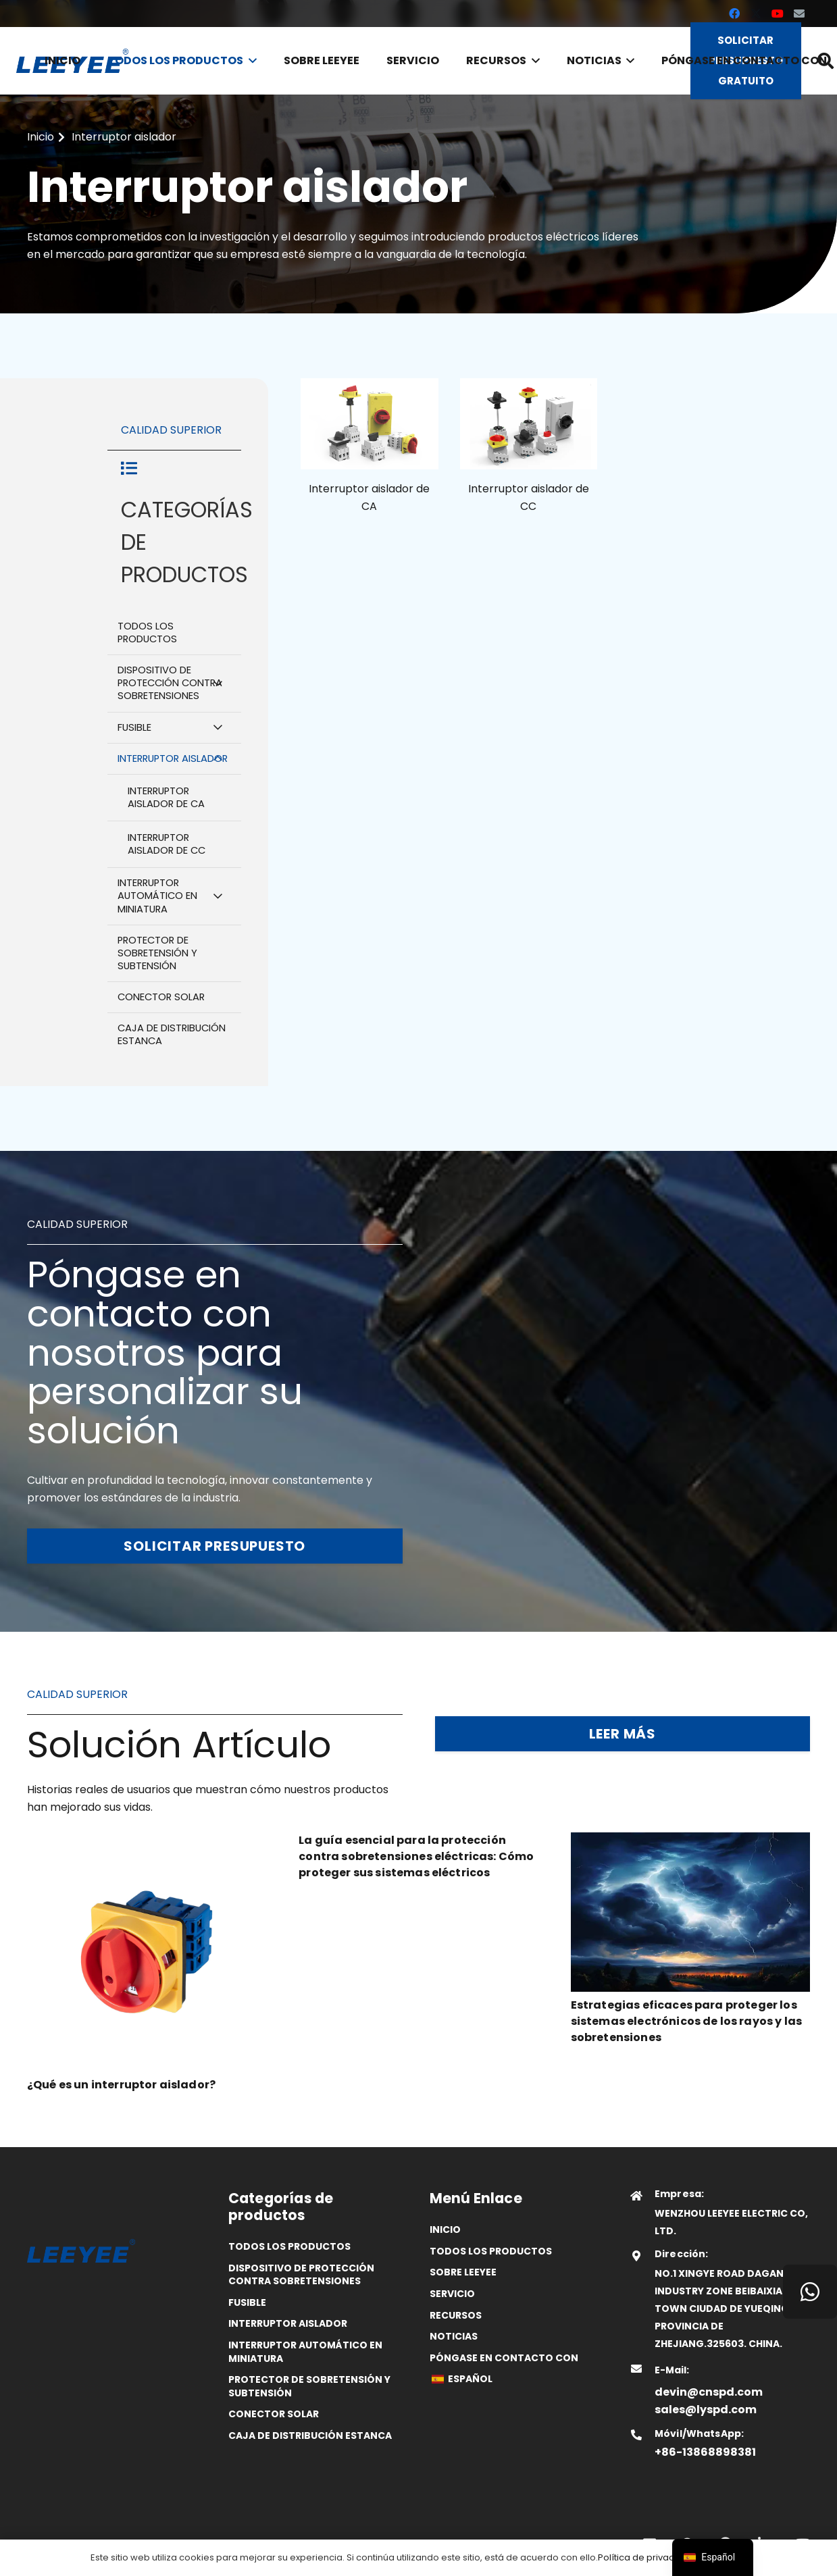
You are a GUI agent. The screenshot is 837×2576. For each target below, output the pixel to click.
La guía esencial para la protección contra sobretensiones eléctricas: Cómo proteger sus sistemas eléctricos (416, 1856)
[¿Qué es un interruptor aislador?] (146, 1841)
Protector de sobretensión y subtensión (309, 2386)
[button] (250, 61)
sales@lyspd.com (706, 2409)
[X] (756, 13)
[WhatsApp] (810, 2292)
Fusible (247, 2302)
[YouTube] (777, 13)
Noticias (454, 2336)
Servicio (452, 2293)
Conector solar (273, 2414)
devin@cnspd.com (709, 2392)
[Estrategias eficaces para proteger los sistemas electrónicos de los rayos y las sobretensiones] (690, 1841)
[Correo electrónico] (799, 13)
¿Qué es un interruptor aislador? (121, 2084)
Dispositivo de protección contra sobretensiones (301, 2274)
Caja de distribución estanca (310, 2435)
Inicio (445, 2229)
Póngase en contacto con (504, 2358)
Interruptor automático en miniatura (305, 2351)
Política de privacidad (646, 2557)
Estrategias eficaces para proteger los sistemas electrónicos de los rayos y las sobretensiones (686, 2021)
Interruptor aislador (287, 2323)
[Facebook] (734, 13)
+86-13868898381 (705, 2452)
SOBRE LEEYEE (463, 2272)
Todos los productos (289, 2246)
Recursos (456, 2315)
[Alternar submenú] (217, 683)
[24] (529, 424)
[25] (369, 424)
